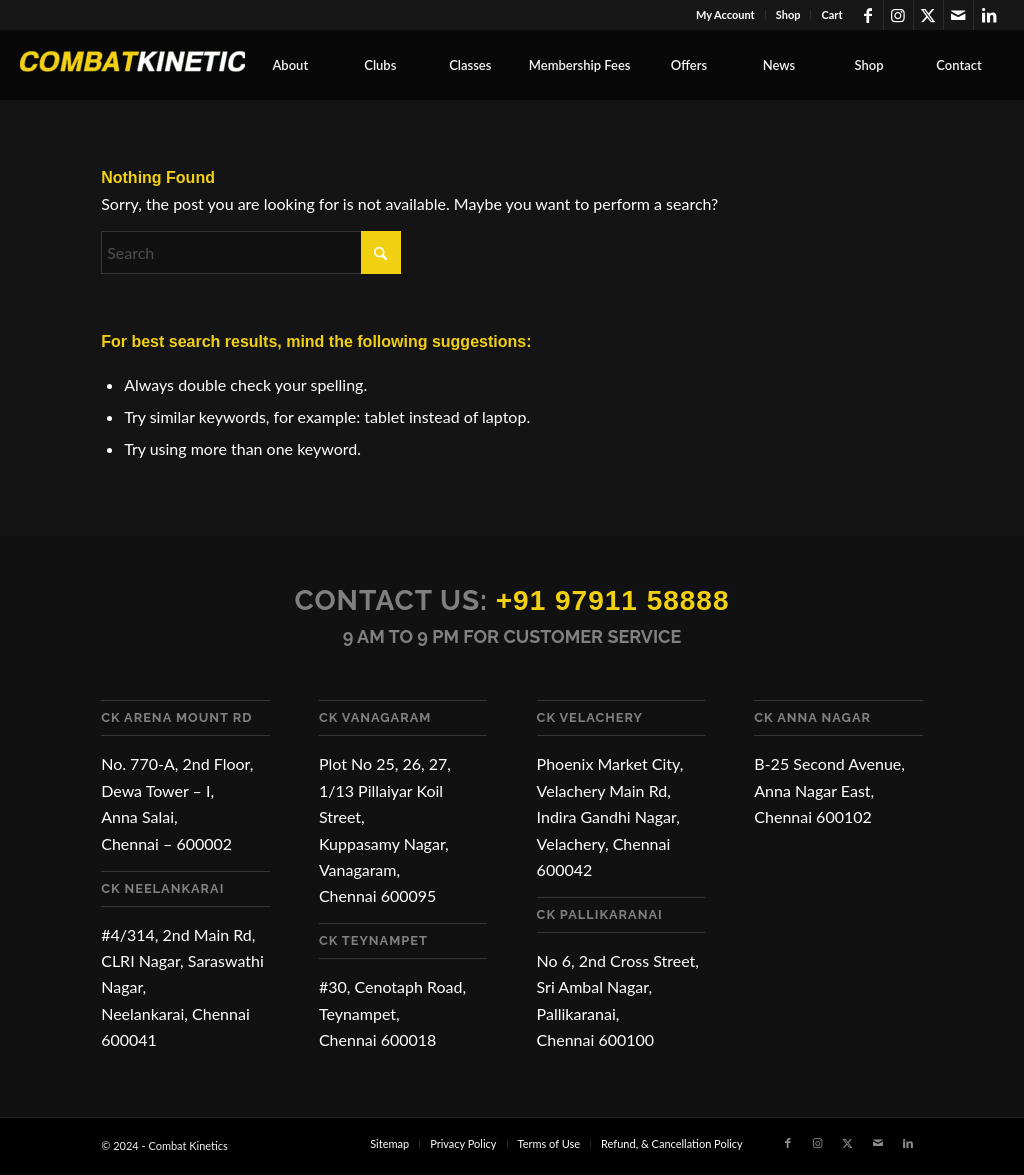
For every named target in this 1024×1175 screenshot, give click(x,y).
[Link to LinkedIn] (989, 15)
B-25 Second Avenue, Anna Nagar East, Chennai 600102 (829, 790)
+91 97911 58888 (613, 600)
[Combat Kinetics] (170, 65)
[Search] (251, 252)
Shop (788, 14)
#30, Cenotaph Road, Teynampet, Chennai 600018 (392, 1013)
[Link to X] (928, 15)
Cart (831, 14)
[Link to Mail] (958, 15)
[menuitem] (726, 15)
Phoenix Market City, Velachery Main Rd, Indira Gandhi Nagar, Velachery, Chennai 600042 (610, 816)
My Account (725, 14)
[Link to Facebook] (868, 15)
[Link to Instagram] (898, 15)
